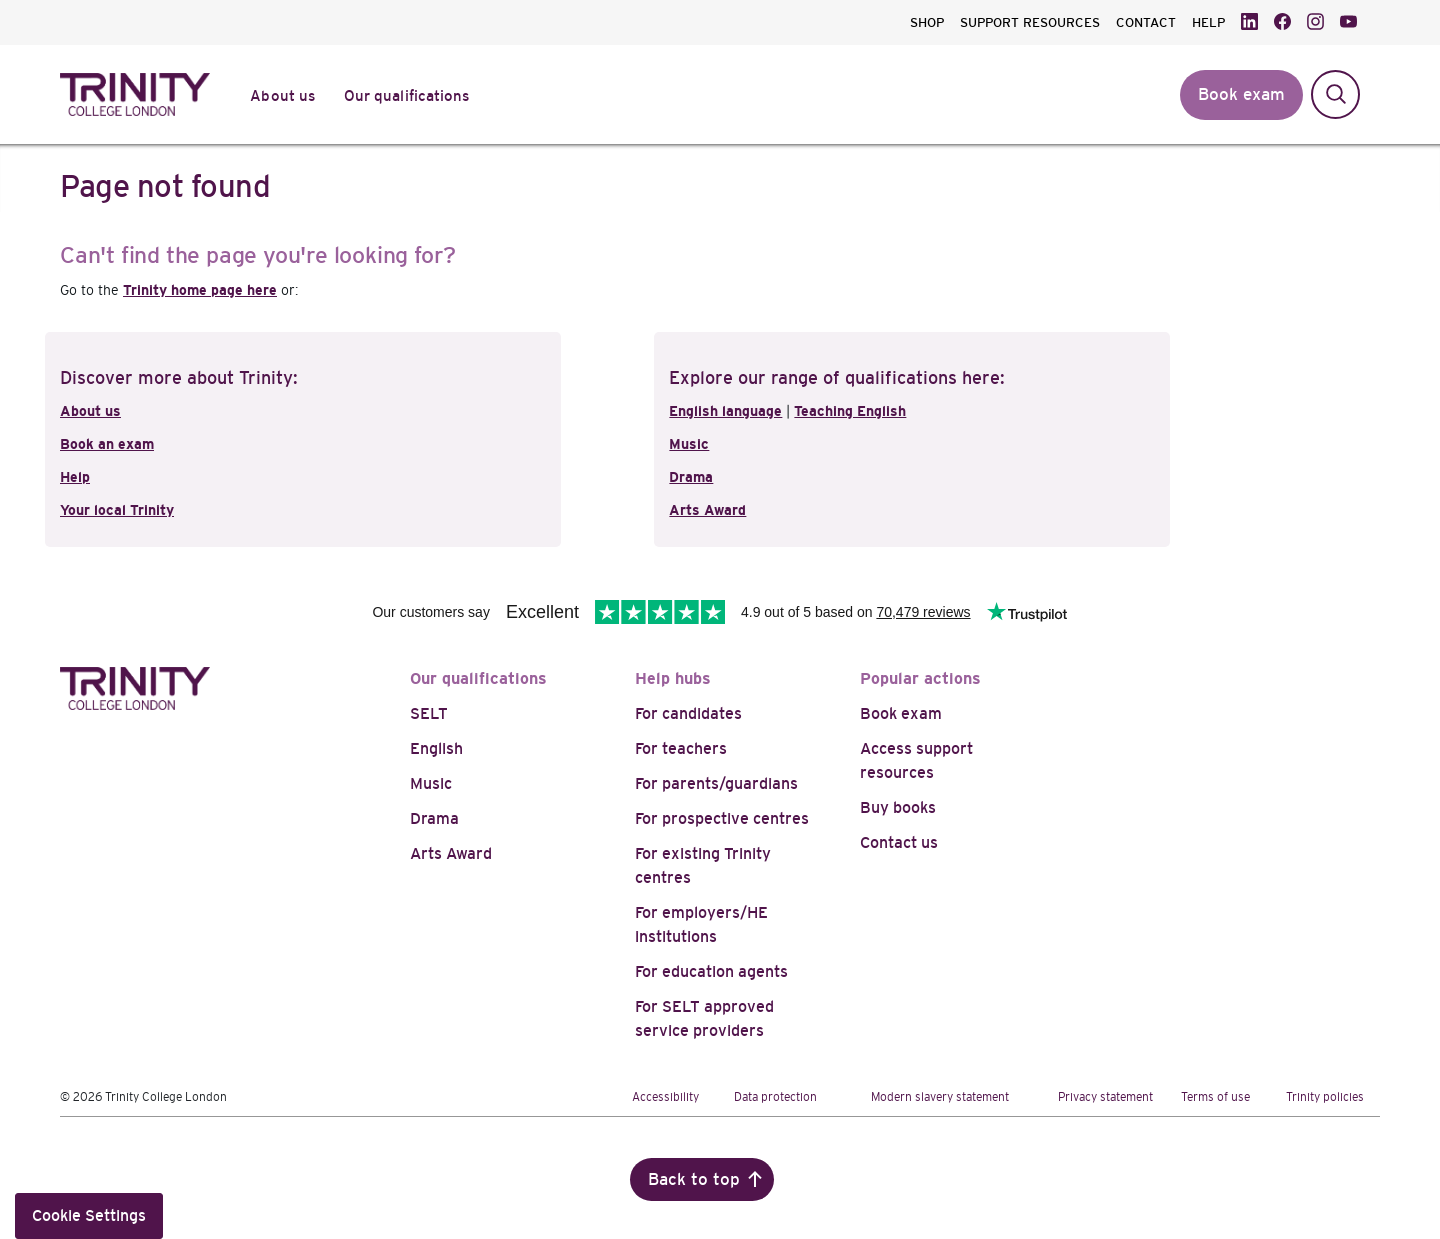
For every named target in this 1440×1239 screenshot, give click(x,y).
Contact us (899, 842)
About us (90, 411)
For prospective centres (722, 818)
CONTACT (1146, 22)
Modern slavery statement (940, 1097)
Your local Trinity (117, 510)
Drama (691, 477)
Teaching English (850, 411)
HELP (1208, 22)
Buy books (898, 807)
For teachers (681, 748)
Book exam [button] (1241, 94)
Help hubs (673, 678)
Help (75, 477)
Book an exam (107, 444)
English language (725, 411)
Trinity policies (1325, 1097)
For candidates (688, 713)
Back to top (694, 1179)
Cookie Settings (89, 1215)
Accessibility (665, 1097)
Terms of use (1215, 1097)
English (436, 748)
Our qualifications (478, 678)
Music (689, 444)
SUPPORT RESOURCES (1030, 22)
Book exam (901, 713)
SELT (429, 713)
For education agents (711, 971)
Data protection (775, 1097)
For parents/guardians (716, 783)
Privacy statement (1105, 1097)
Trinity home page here (200, 290)
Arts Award (707, 510)
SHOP (927, 22)
